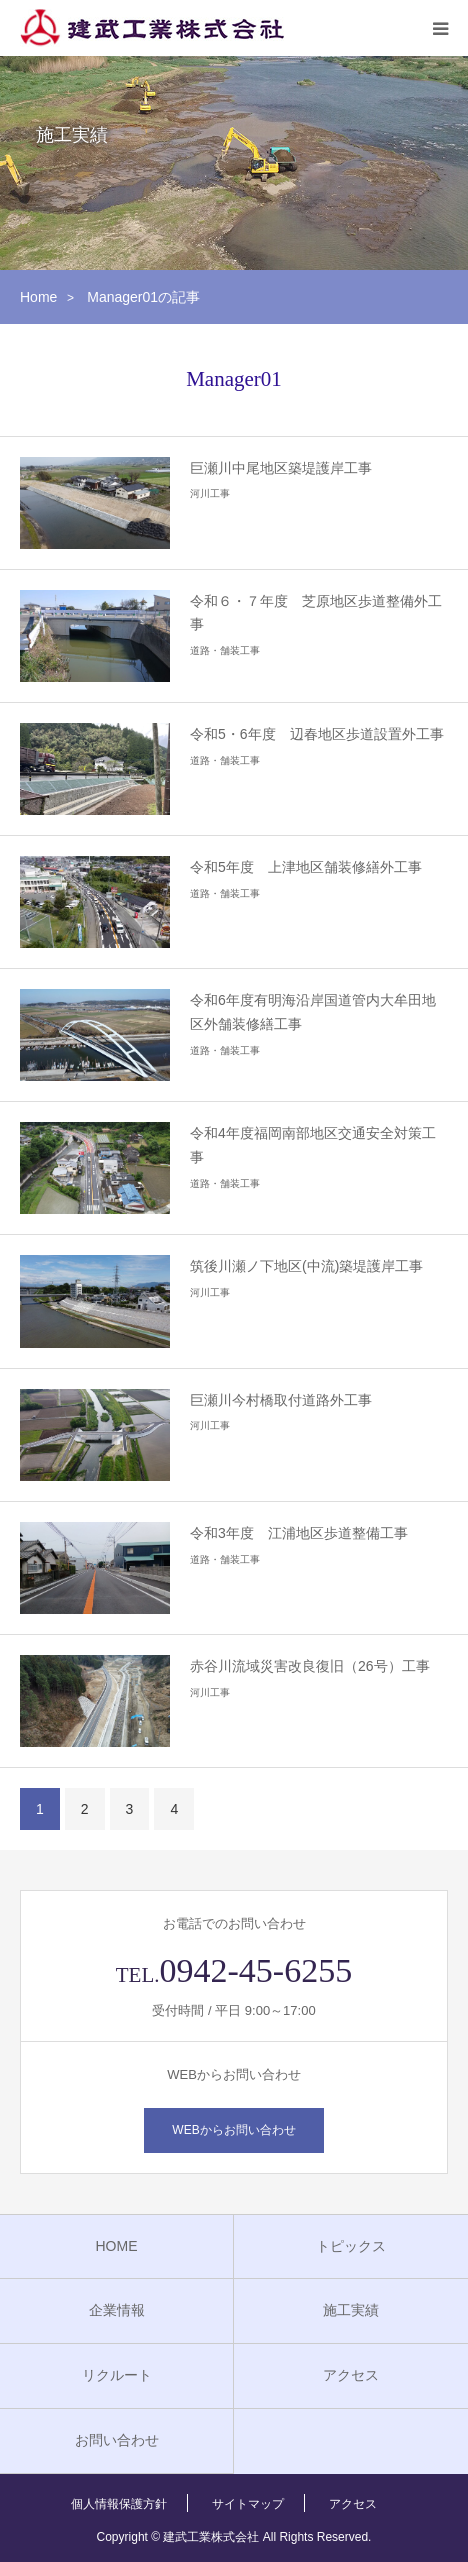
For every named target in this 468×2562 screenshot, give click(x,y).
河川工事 (210, 493)
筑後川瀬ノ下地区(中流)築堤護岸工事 (306, 1266)
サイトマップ (248, 2504)
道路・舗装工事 (225, 650)
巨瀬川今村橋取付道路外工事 (281, 1400)
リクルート (117, 2375)
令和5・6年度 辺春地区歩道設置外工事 (317, 734)
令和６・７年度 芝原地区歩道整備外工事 (316, 613)
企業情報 (117, 2310)
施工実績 (351, 2310)
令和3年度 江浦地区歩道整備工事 (299, 1533)
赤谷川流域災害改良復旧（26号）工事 (310, 1666)
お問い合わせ (117, 2440)
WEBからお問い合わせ (233, 2130)
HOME (117, 2246)
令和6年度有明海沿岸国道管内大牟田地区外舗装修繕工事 (313, 1012)
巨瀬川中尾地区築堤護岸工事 (281, 468)
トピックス (351, 2246)
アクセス (351, 2375)
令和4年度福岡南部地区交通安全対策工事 (313, 1145)
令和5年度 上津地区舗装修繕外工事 (306, 867)
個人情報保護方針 (119, 2504)
